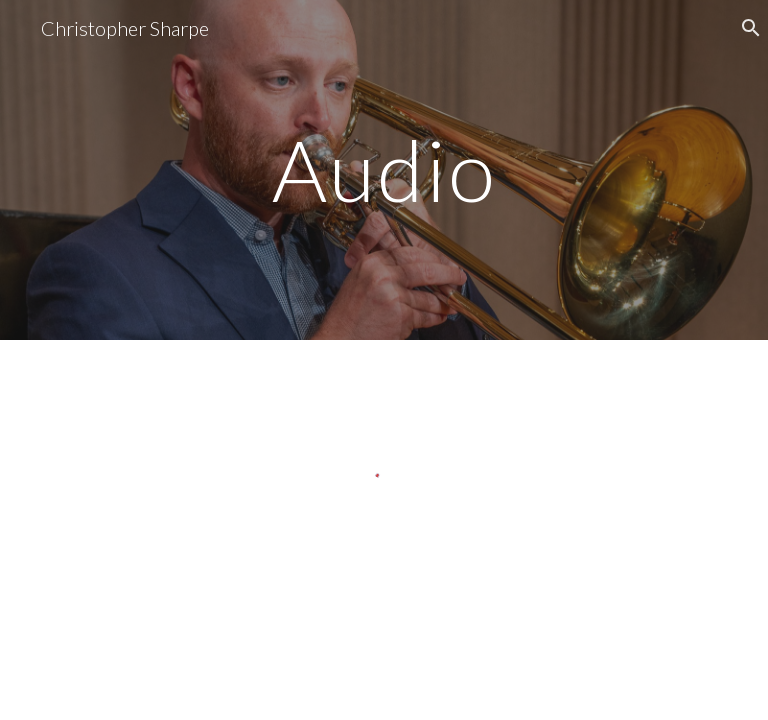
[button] (744, 28)
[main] (383, 169)
